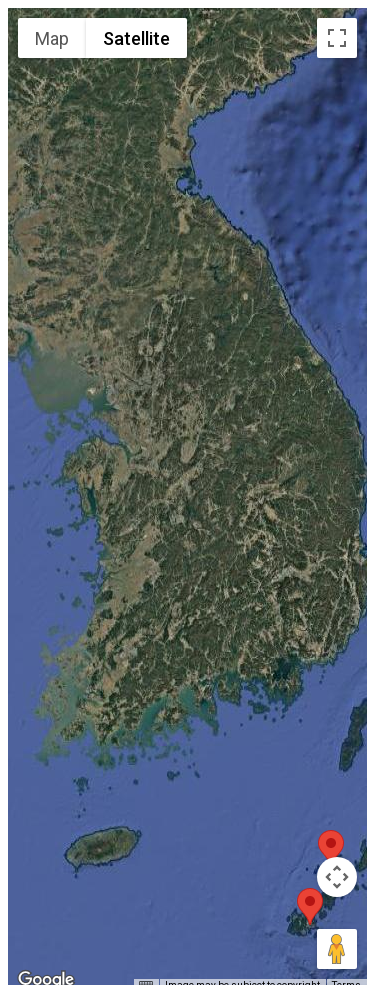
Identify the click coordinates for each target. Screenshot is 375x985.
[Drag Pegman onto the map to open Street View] (337, 949)
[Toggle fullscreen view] (337, 38)
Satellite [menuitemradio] (136, 38)
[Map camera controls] (337, 877)
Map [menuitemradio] (52, 38)
